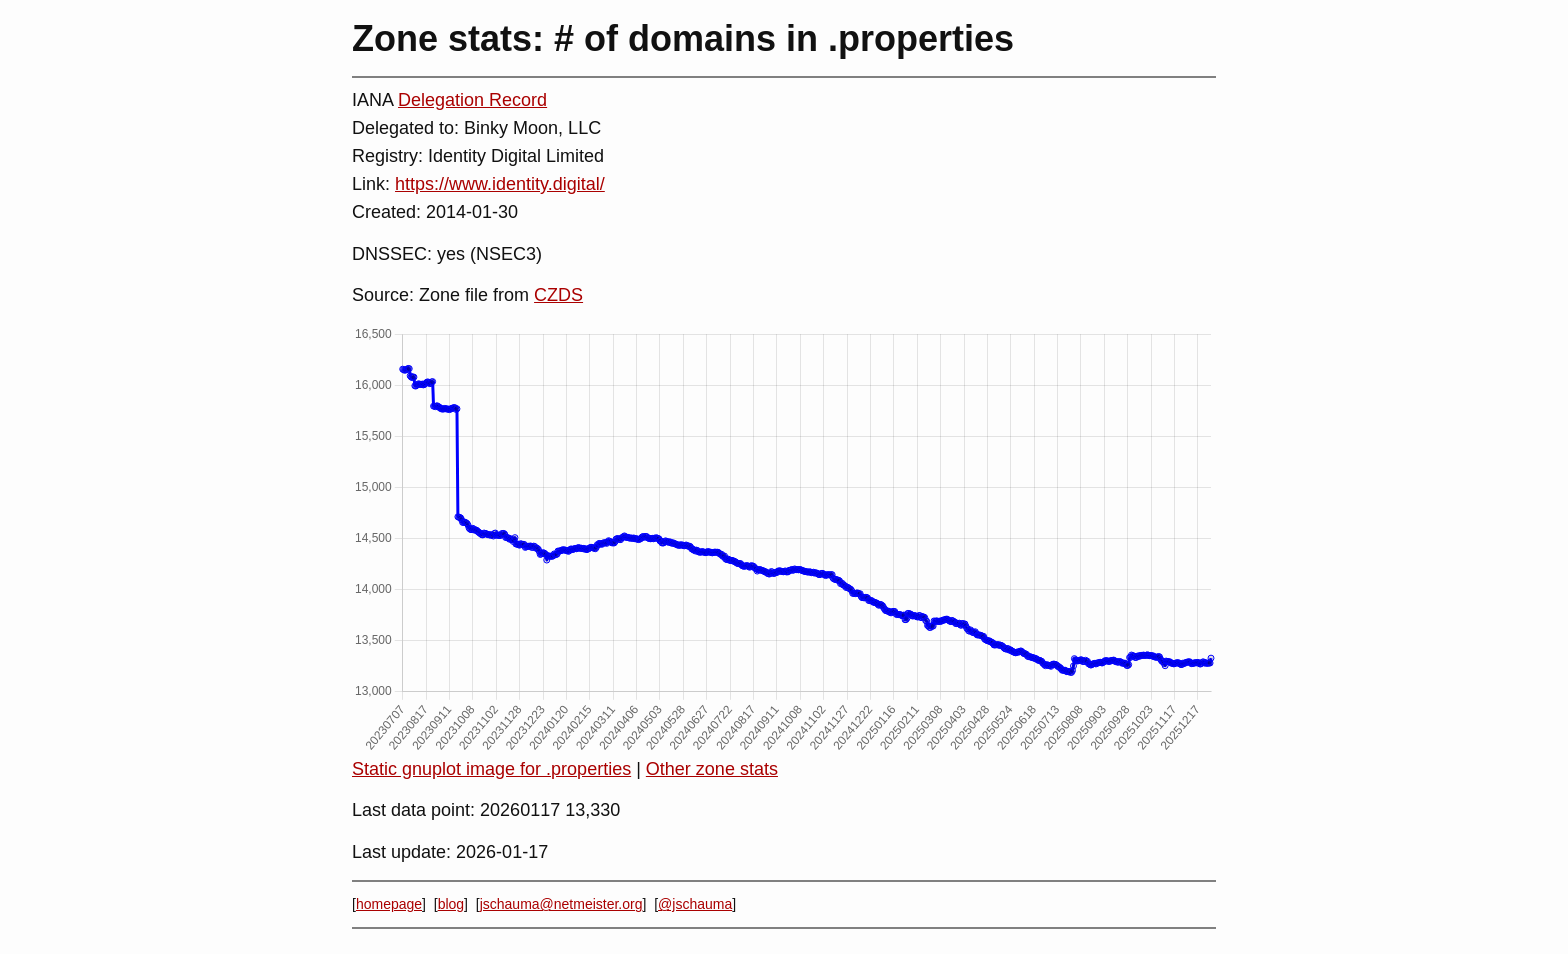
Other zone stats (712, 769)
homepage (389, 904)
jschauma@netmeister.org (561, 904)
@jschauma (695, 904)
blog (451, 904)
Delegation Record (472, 100)
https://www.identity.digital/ (500, 184)
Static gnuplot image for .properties (491, 769)
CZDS (558, 295)
